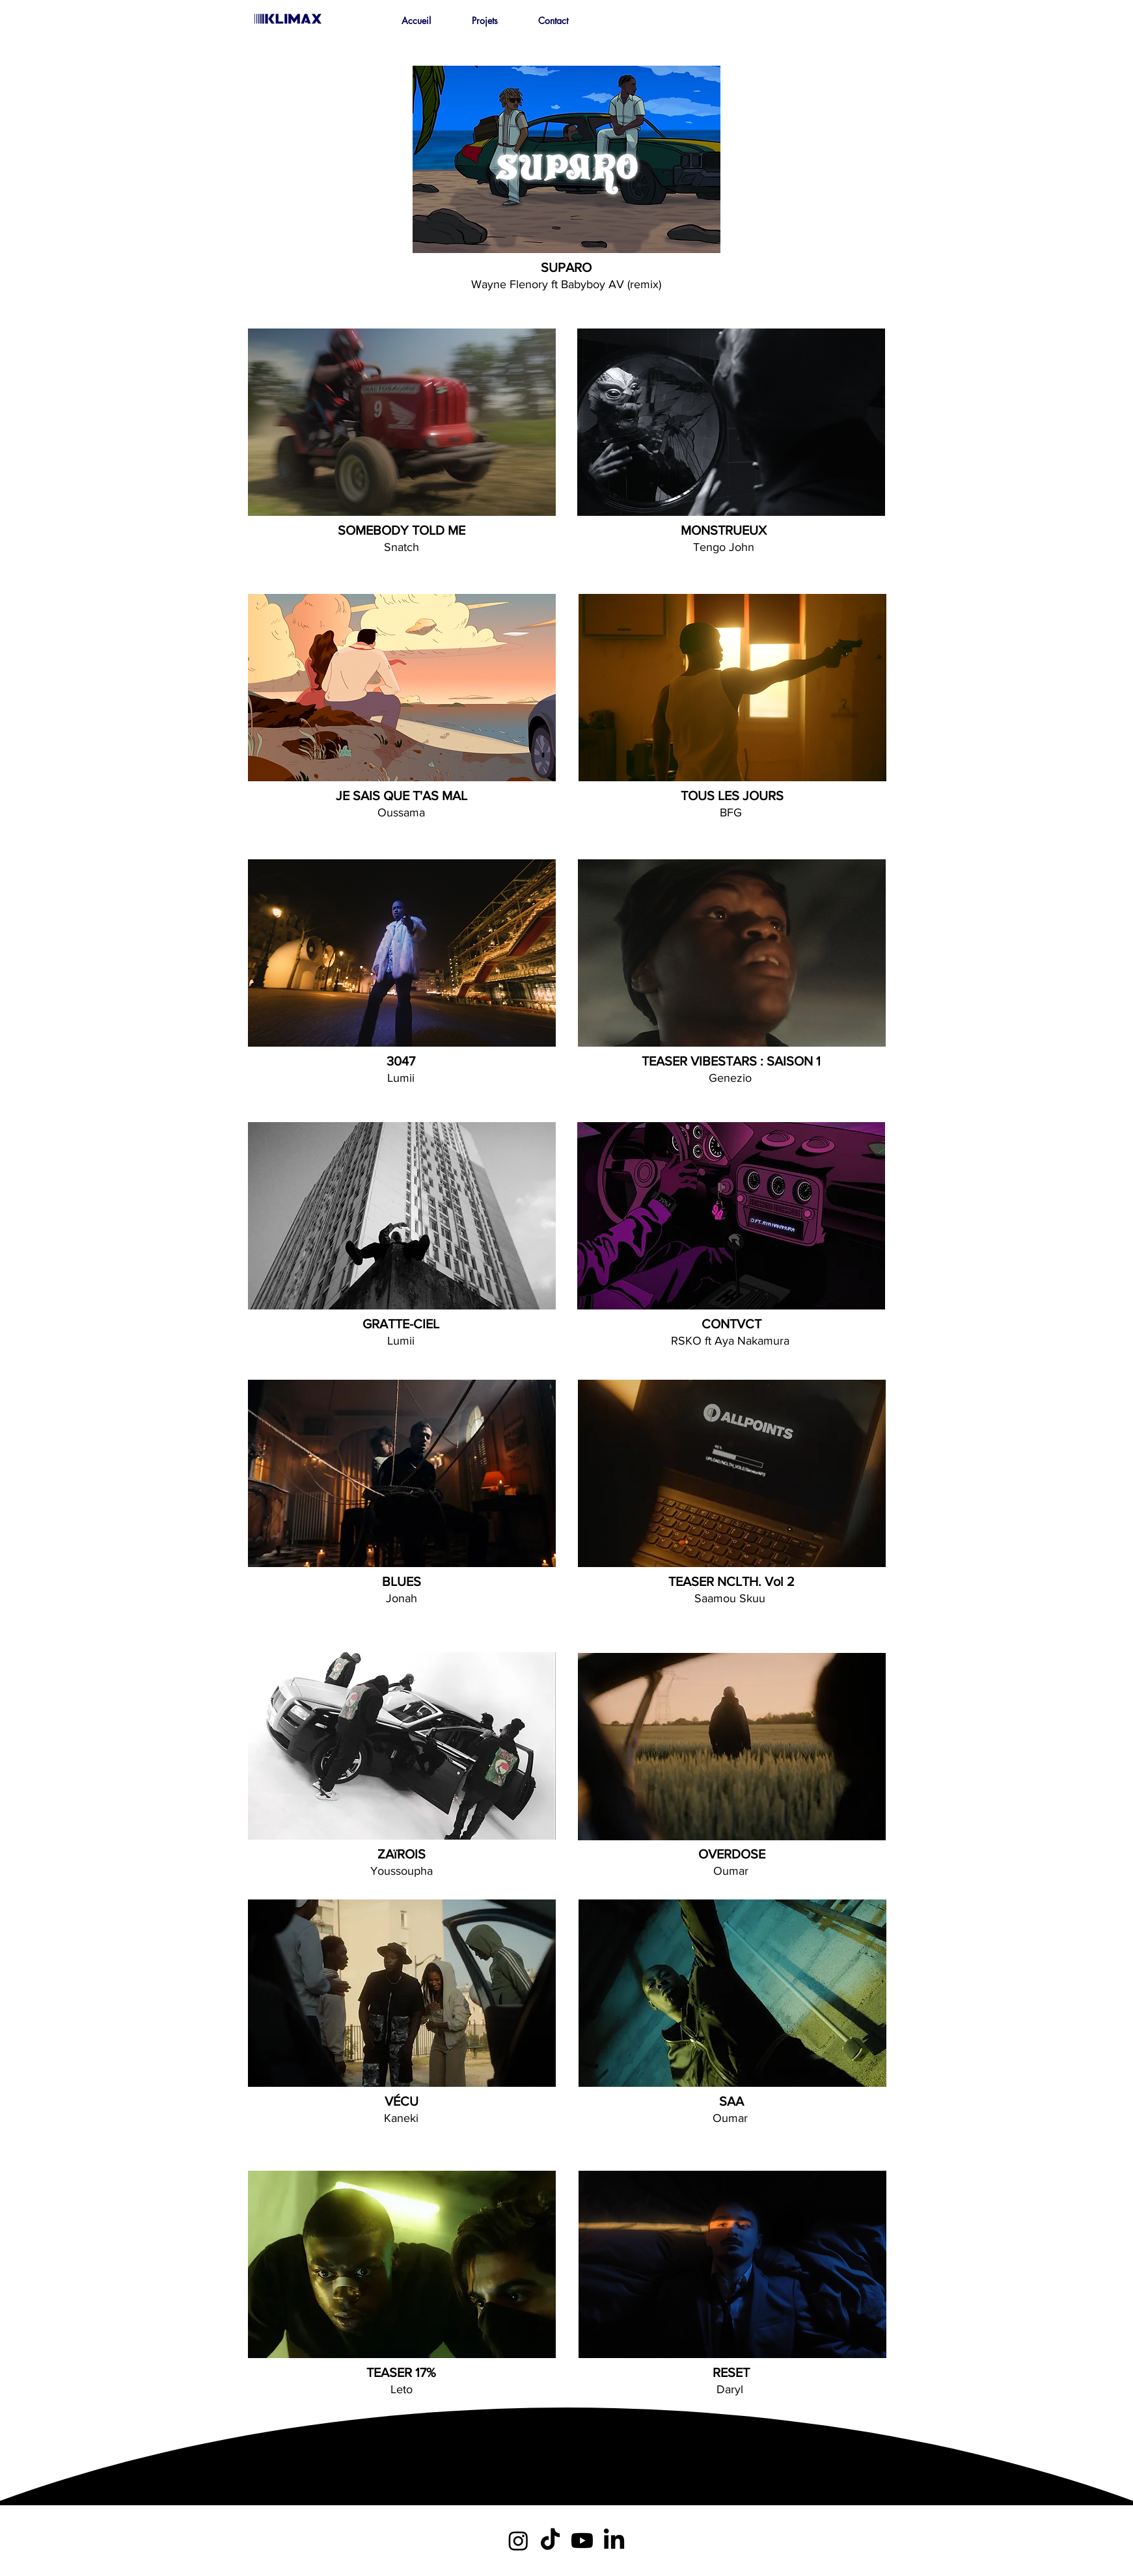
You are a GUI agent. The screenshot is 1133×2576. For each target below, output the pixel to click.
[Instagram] (518, 2540)
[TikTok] (550, 2540)
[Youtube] (582, 2540)
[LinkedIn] (614, 2540)
